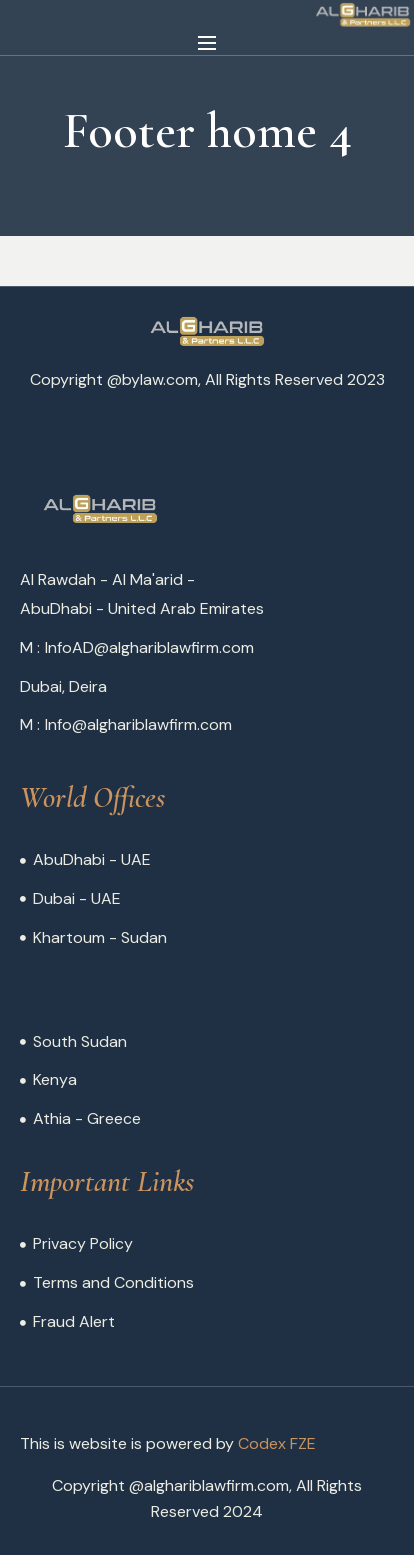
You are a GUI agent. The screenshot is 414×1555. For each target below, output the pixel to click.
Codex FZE (277, 1443)
